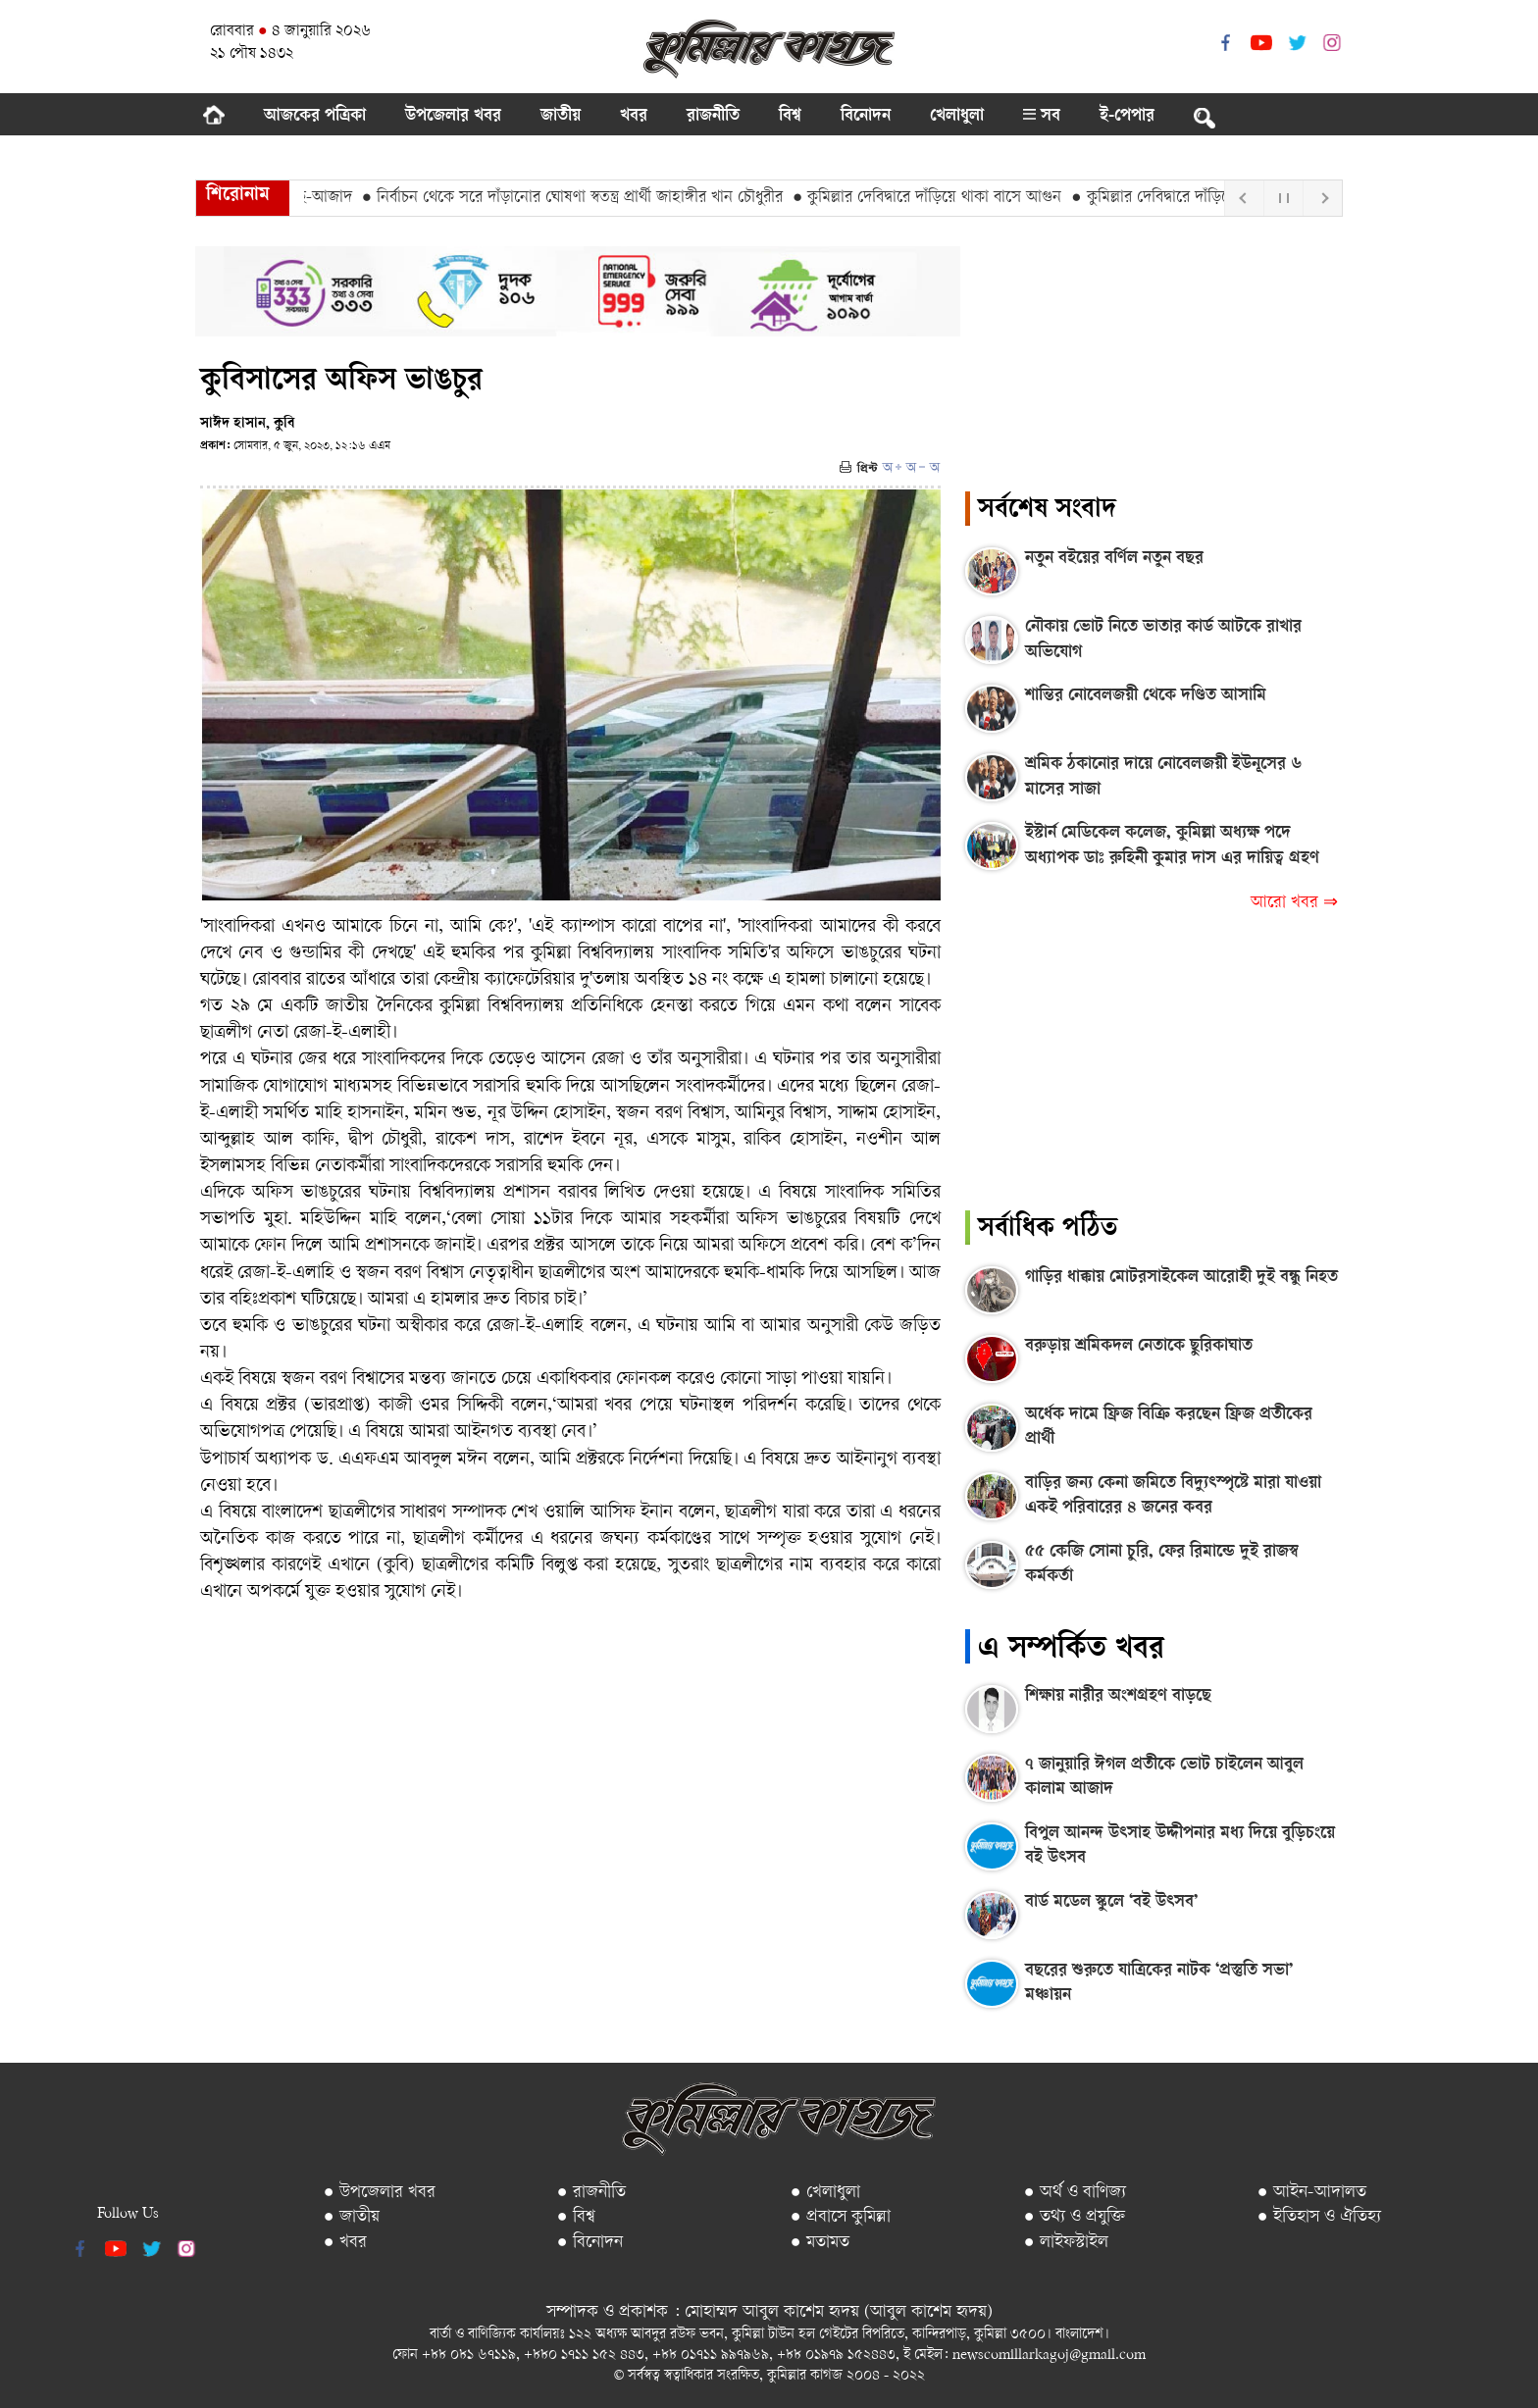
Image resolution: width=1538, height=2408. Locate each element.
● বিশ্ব (576, 2217)
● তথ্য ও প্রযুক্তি (1074, 2217)
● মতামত (820, 2242)
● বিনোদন (590, 2242)
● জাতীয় (352, 2217)
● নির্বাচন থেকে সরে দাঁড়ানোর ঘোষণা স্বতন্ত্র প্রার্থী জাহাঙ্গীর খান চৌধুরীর (579, 198)
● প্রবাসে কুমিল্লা (841, 2217)
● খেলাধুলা (825, 2192)
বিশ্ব (790, 117)
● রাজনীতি (591, 2192)
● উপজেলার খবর (380, 2192)
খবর (633, 117)
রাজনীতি (713, 117)
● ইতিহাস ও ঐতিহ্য (1319, 2217)
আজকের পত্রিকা (315, 117)
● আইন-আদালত (1311, 2192)
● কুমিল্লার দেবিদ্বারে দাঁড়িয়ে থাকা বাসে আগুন (933, 198)
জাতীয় (560, 117)
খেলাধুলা (957, 117)
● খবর (345, 2242)
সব (1041, 117)
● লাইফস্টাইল (1066, 2242)
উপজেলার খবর (453, 117)
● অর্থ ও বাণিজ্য (1075, 2192)
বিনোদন (866, 117)
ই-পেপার (1127, 117)
